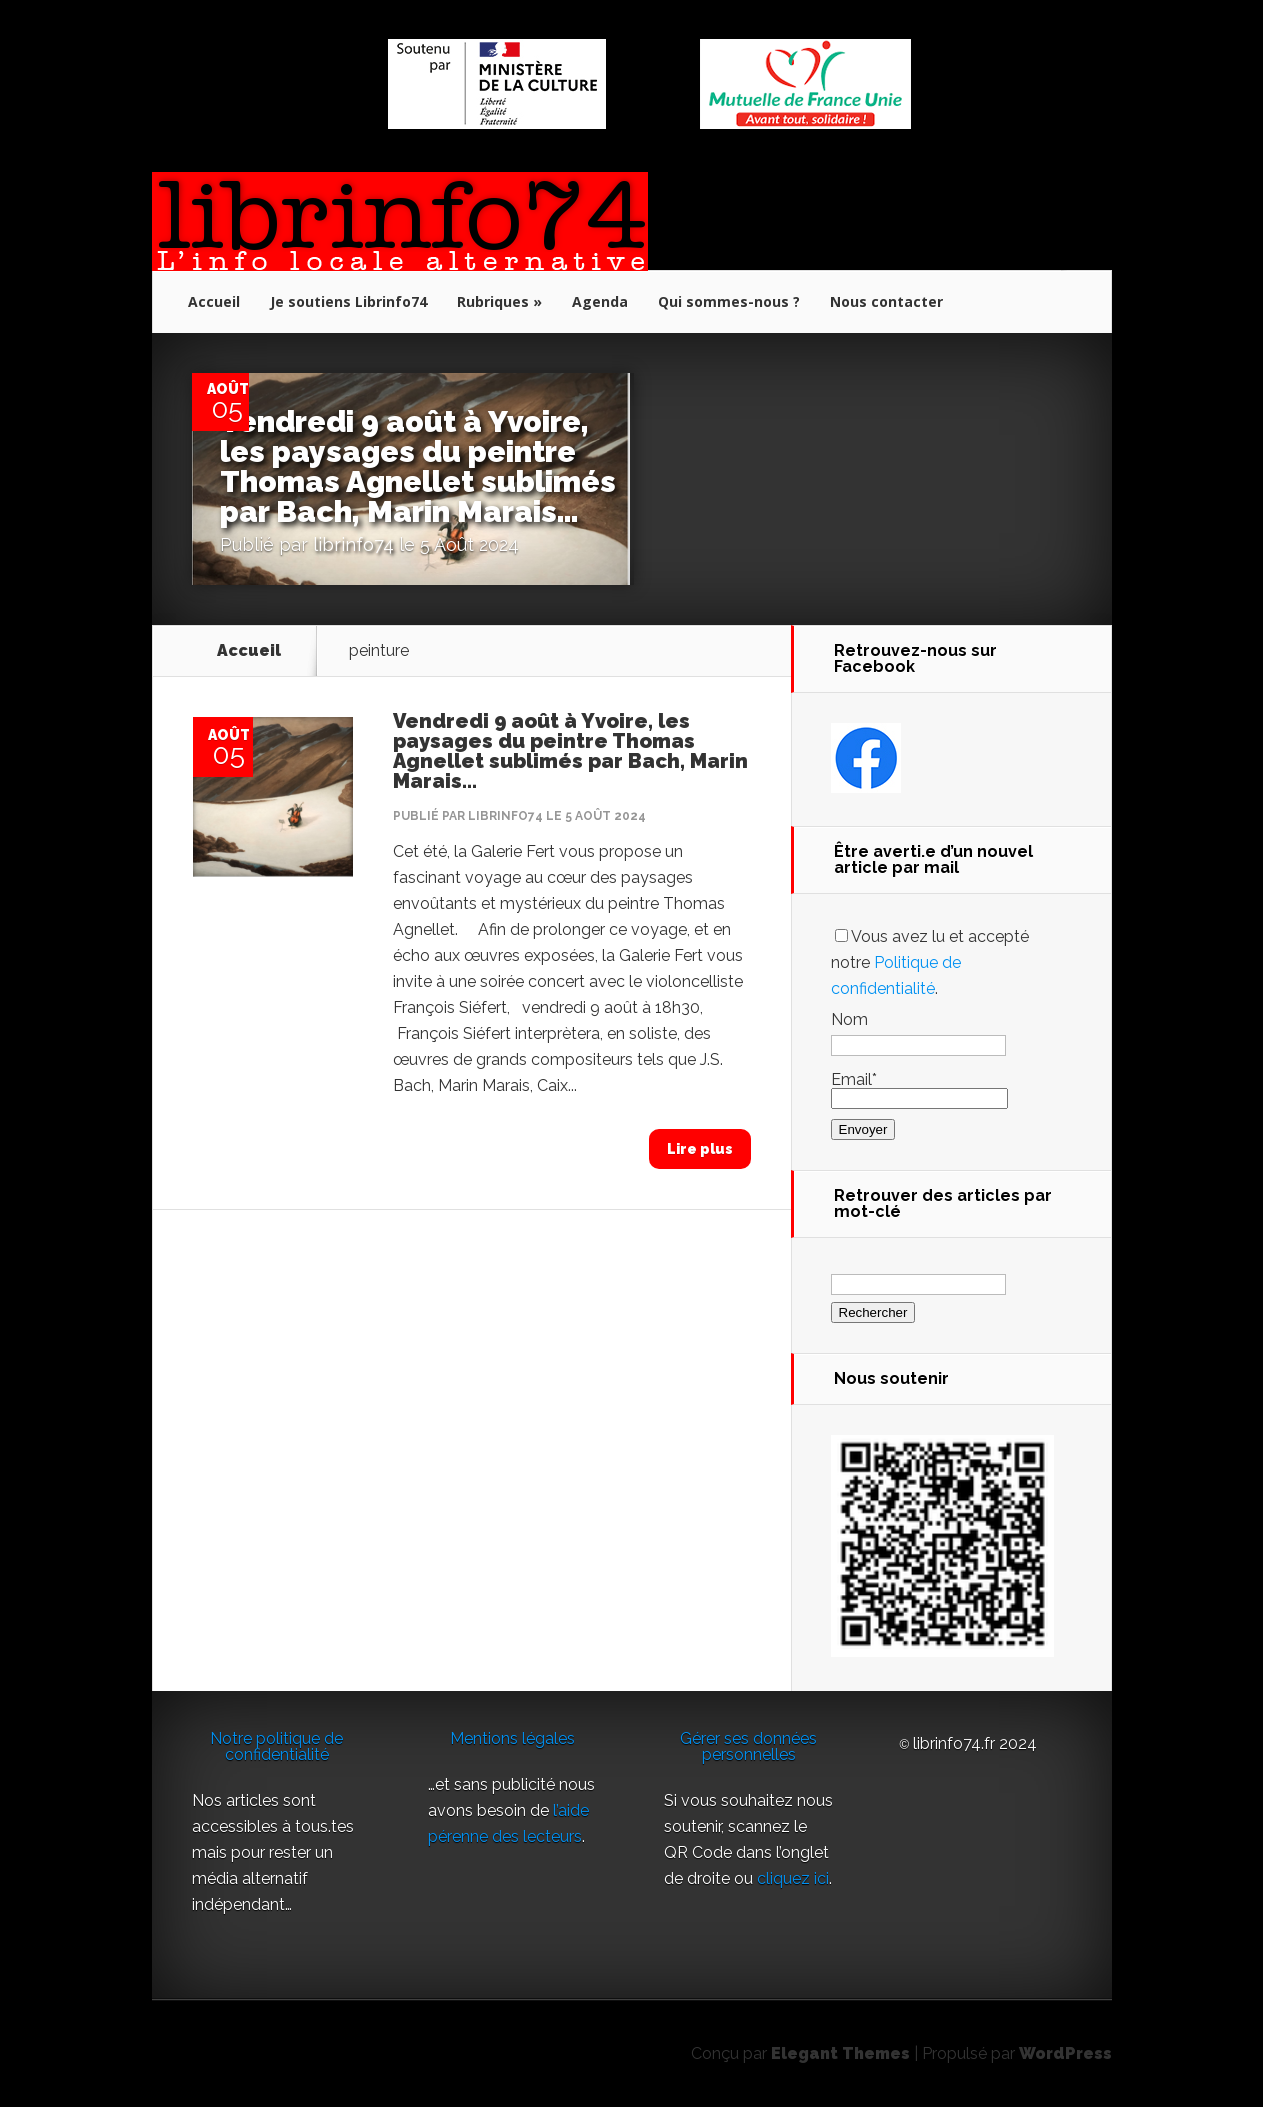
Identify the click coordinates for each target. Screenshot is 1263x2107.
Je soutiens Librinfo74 (348, 301)
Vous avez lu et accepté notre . (930, 962)
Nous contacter (886, 301)
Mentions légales (512, 1738)
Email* (919, 1088)
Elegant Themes (840, 2053)
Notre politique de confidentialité (276, 1746)
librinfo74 (355, 544)
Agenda (600, 301)
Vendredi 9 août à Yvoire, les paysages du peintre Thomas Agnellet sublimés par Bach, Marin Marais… (420, 466)
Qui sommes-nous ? (729, 301)
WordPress (1065, 2053)
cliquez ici (793, 1878)
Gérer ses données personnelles (748, 1746)
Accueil (214, 301)
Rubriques (493, 301)
